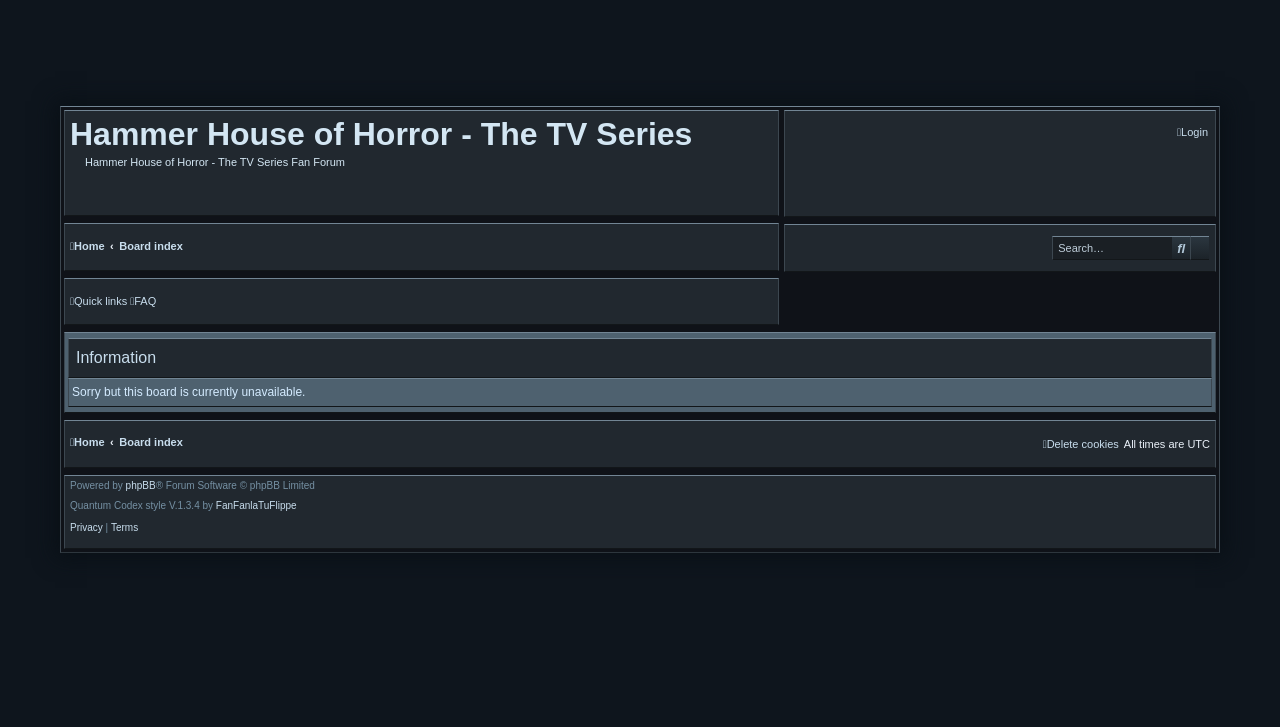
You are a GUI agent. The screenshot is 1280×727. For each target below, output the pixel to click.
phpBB (141, 486)
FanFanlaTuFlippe (256, 506)
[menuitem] (1192, 132)
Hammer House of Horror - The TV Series (381, 134)
